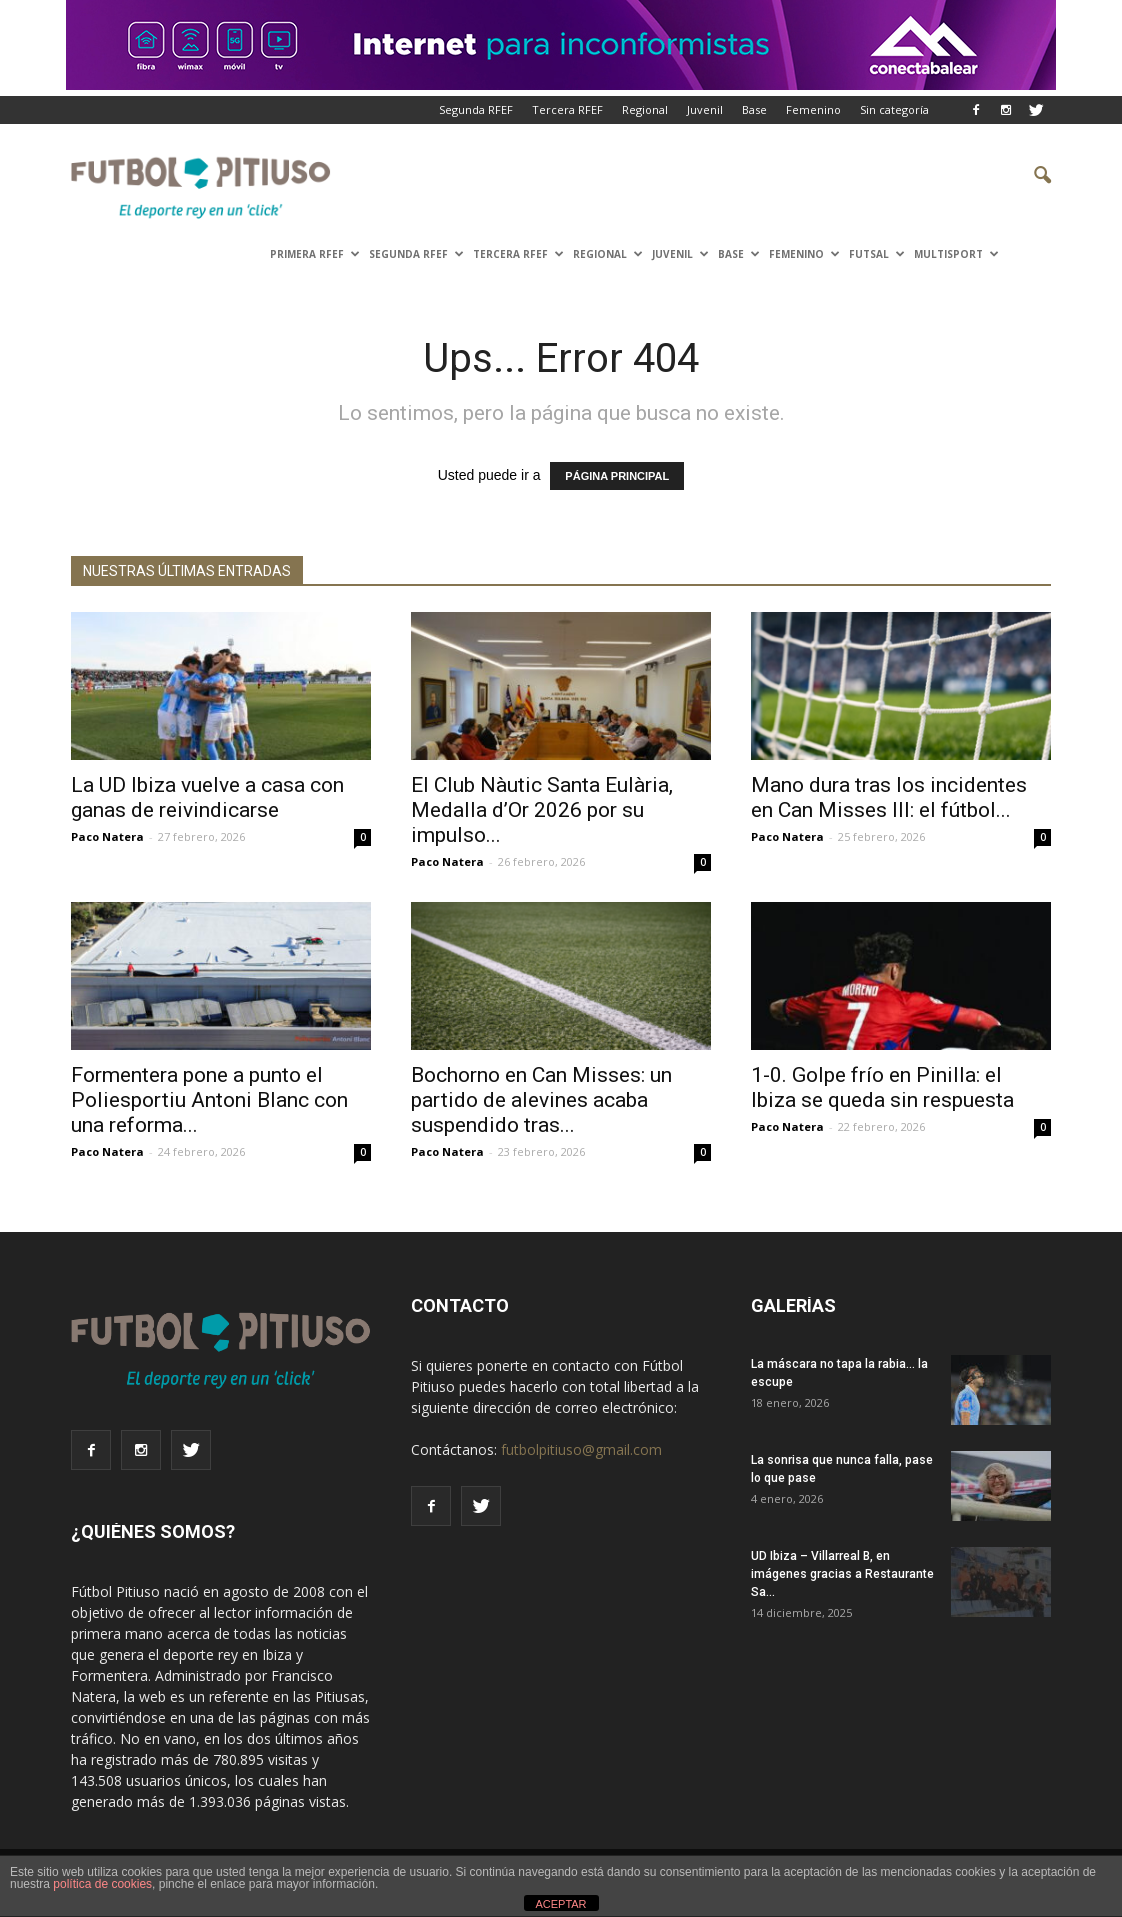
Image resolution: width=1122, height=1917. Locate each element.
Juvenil (705, 109)
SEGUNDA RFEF (416, 254)
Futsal (877, 254)
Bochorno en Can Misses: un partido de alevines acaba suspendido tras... (541, 1100)
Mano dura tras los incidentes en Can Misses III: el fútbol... (889, 797)
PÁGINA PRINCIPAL (617, 476)
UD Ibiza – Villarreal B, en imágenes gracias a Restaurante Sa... (842, 1574)
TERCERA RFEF (518, 254)
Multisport (956, 254)
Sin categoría (894, 109)
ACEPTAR (560, 1904)
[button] (1027, 176)
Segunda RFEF (476, 109)
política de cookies (102, 1884)
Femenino (813, 109)
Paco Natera (107, 836)
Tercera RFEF (567, 109)
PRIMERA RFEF (315, 254)
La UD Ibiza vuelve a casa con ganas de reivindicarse (207, 797)
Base (754, 109)
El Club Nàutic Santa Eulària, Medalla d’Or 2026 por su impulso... (542, 810)
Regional (645, 109)
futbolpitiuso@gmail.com (581, 1449)
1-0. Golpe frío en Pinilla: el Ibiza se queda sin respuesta (882, 1087)
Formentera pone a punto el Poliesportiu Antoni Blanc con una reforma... (209, 1100)
